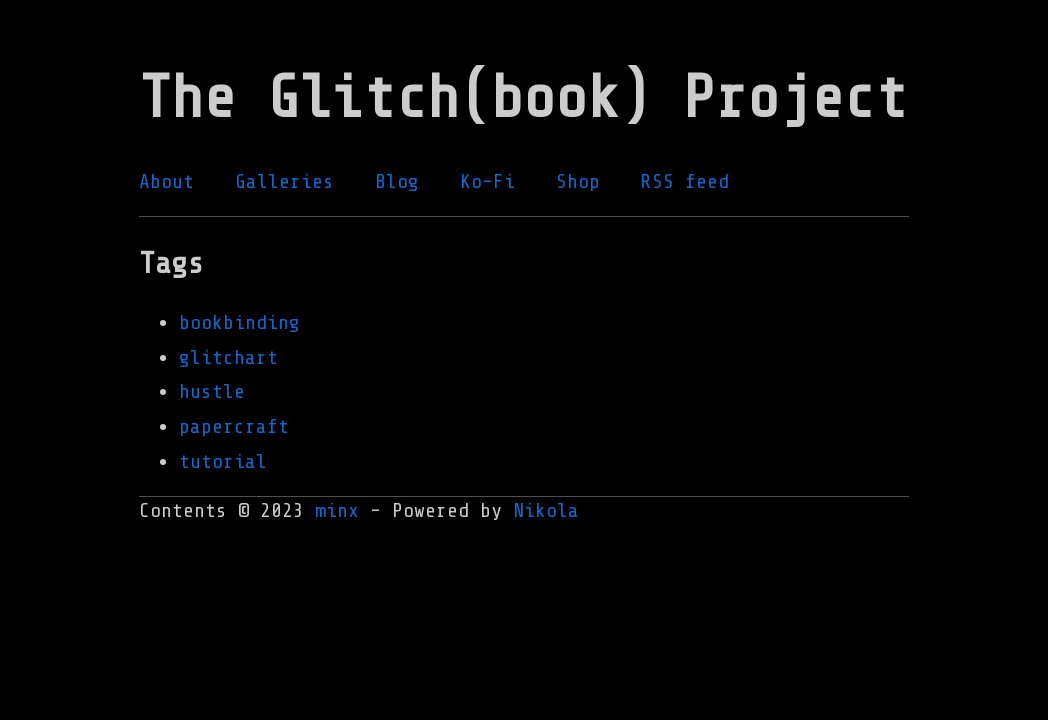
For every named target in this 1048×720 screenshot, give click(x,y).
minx (337, 510)
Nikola (546, 510)
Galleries (284, 181)
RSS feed (685, 181)
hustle (212, 391)
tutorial (223, 461)
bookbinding (239, 322)
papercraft (234, 426)
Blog (397, 181)
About (166, 181)
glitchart (228, 357)
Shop (578, 181)
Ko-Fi (487, 181)
